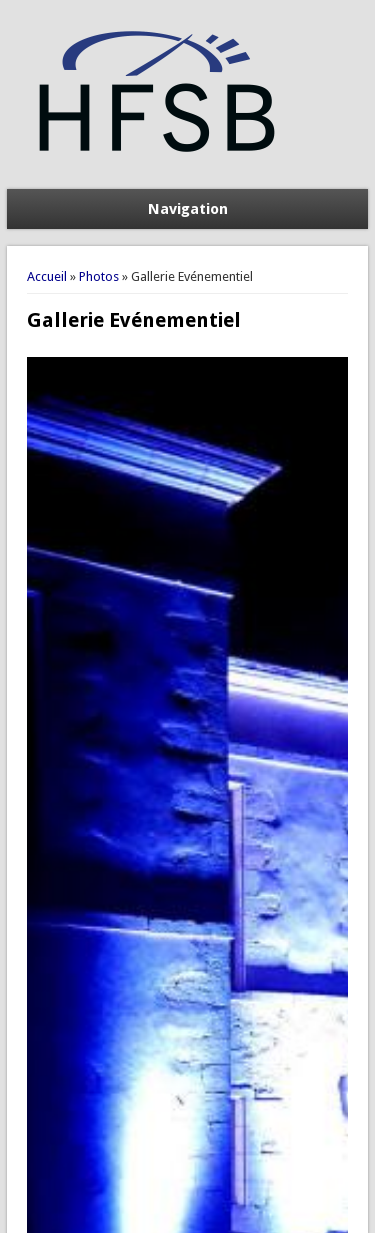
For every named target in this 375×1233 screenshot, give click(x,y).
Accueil (47, 276)
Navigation (188, 209)
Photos (99, 276)
